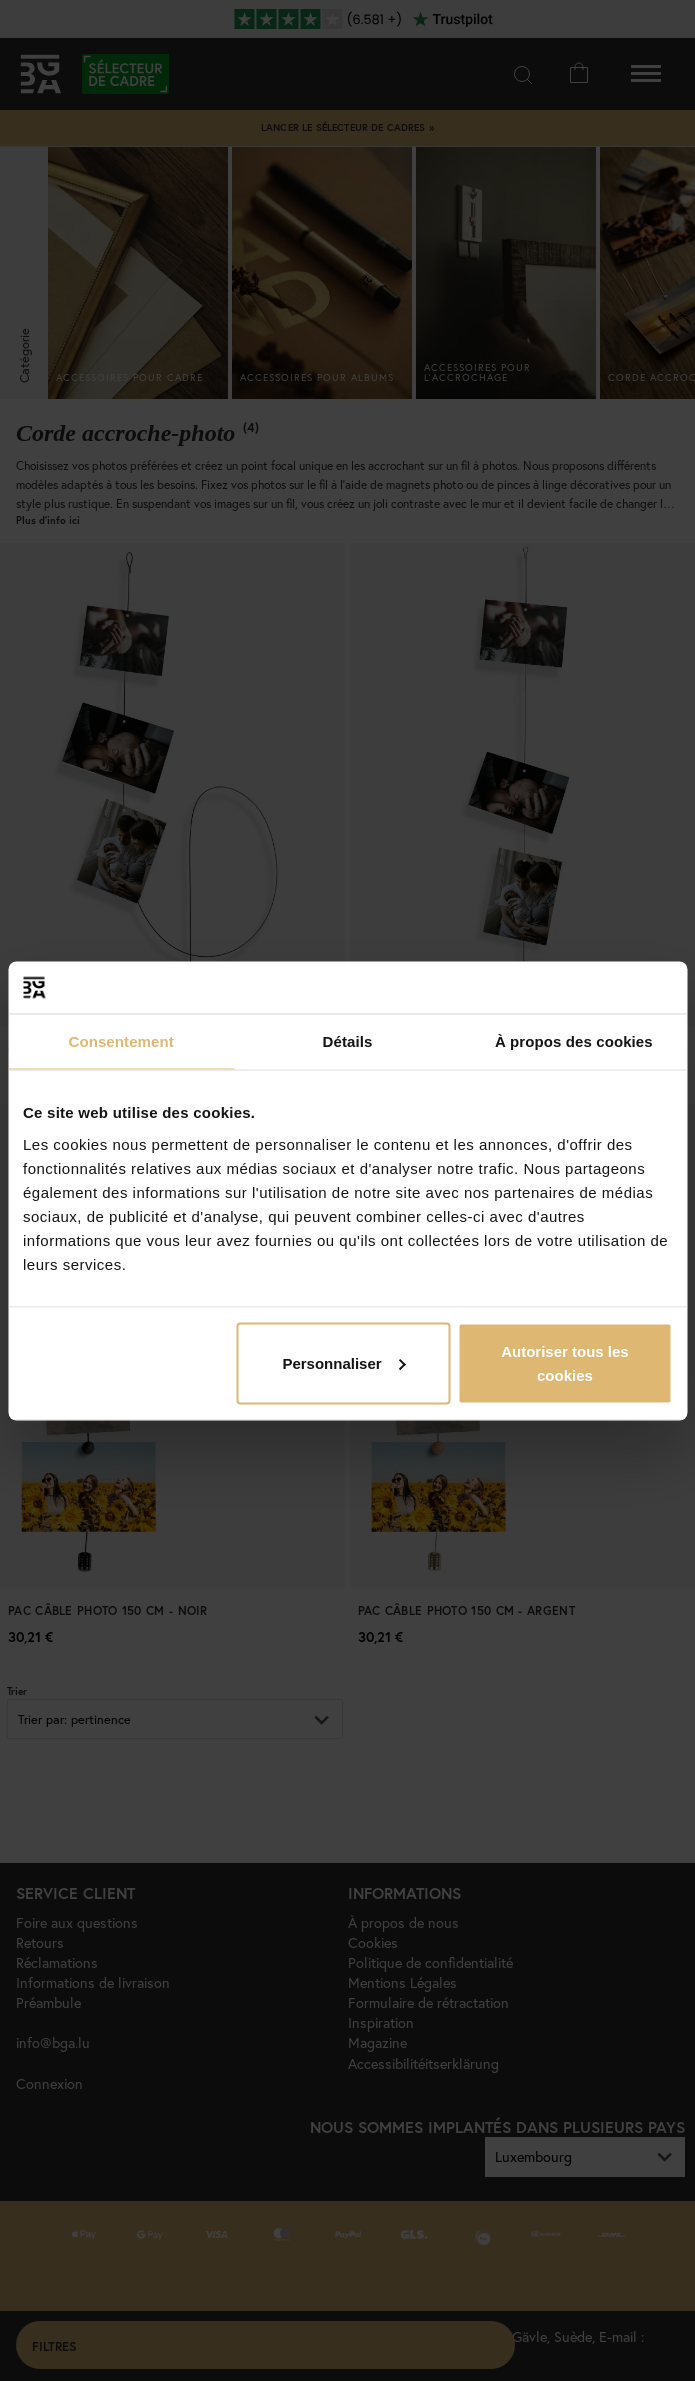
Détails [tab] (348, 1041)
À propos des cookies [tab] (574, 1041)
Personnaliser (343, 1362)
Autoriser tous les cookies (565, 1362)
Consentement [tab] (120, 1041)
